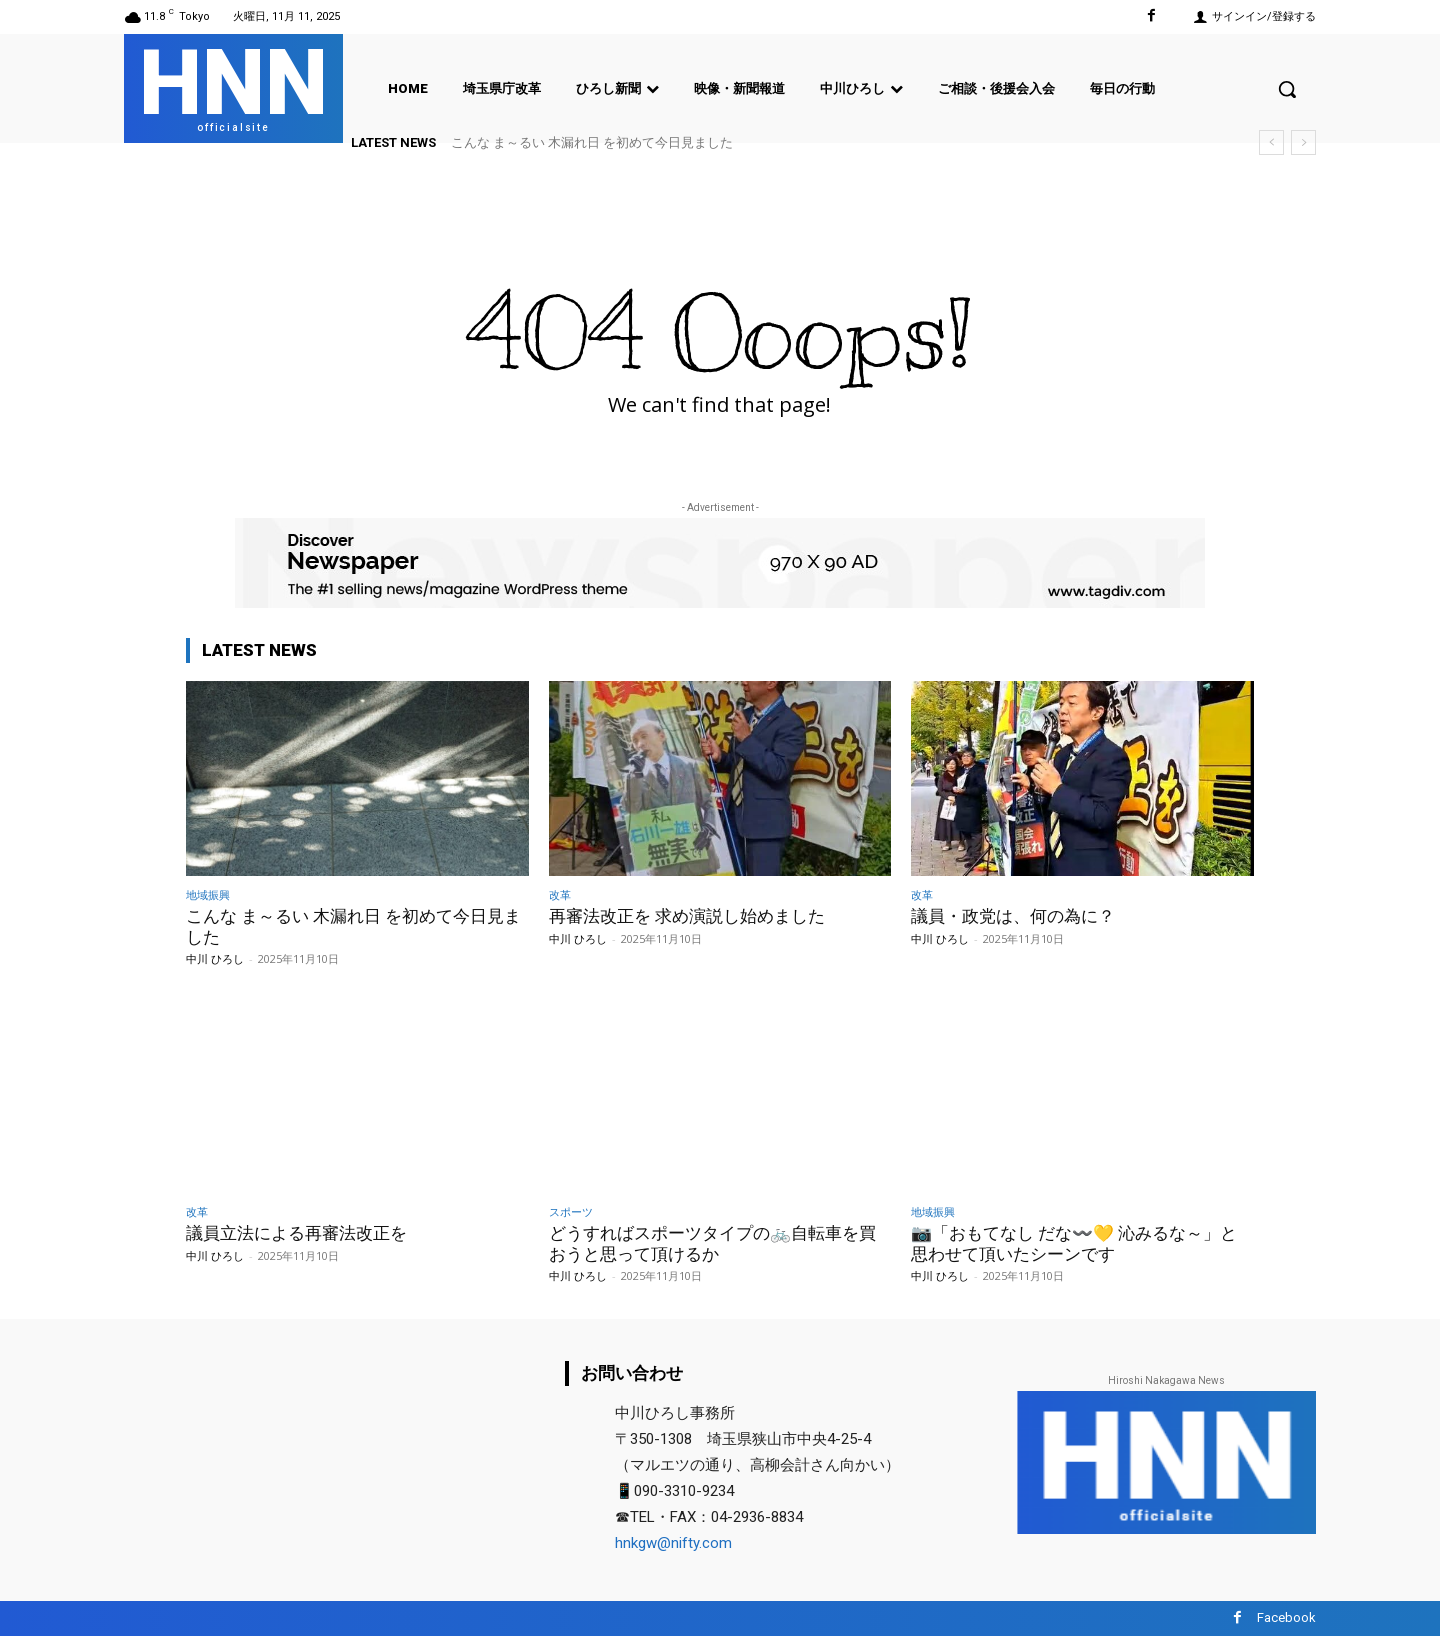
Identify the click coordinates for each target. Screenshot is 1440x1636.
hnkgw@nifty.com (673, 1544)
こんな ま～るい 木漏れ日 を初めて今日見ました (592, 142)
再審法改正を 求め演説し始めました (687, 916)
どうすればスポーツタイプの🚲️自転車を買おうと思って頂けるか (712, 1243)
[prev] (1271, 142)
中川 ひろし (215, 958)
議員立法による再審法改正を (296, 1233)
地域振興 (208, 894)
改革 (560, 894)
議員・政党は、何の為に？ (1013, 916)
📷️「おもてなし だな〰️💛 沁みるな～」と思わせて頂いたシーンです (1074, 1243)
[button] (1287, 89)
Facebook (1286, 1617)
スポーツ (571, 1211)
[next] (1303, 142)
